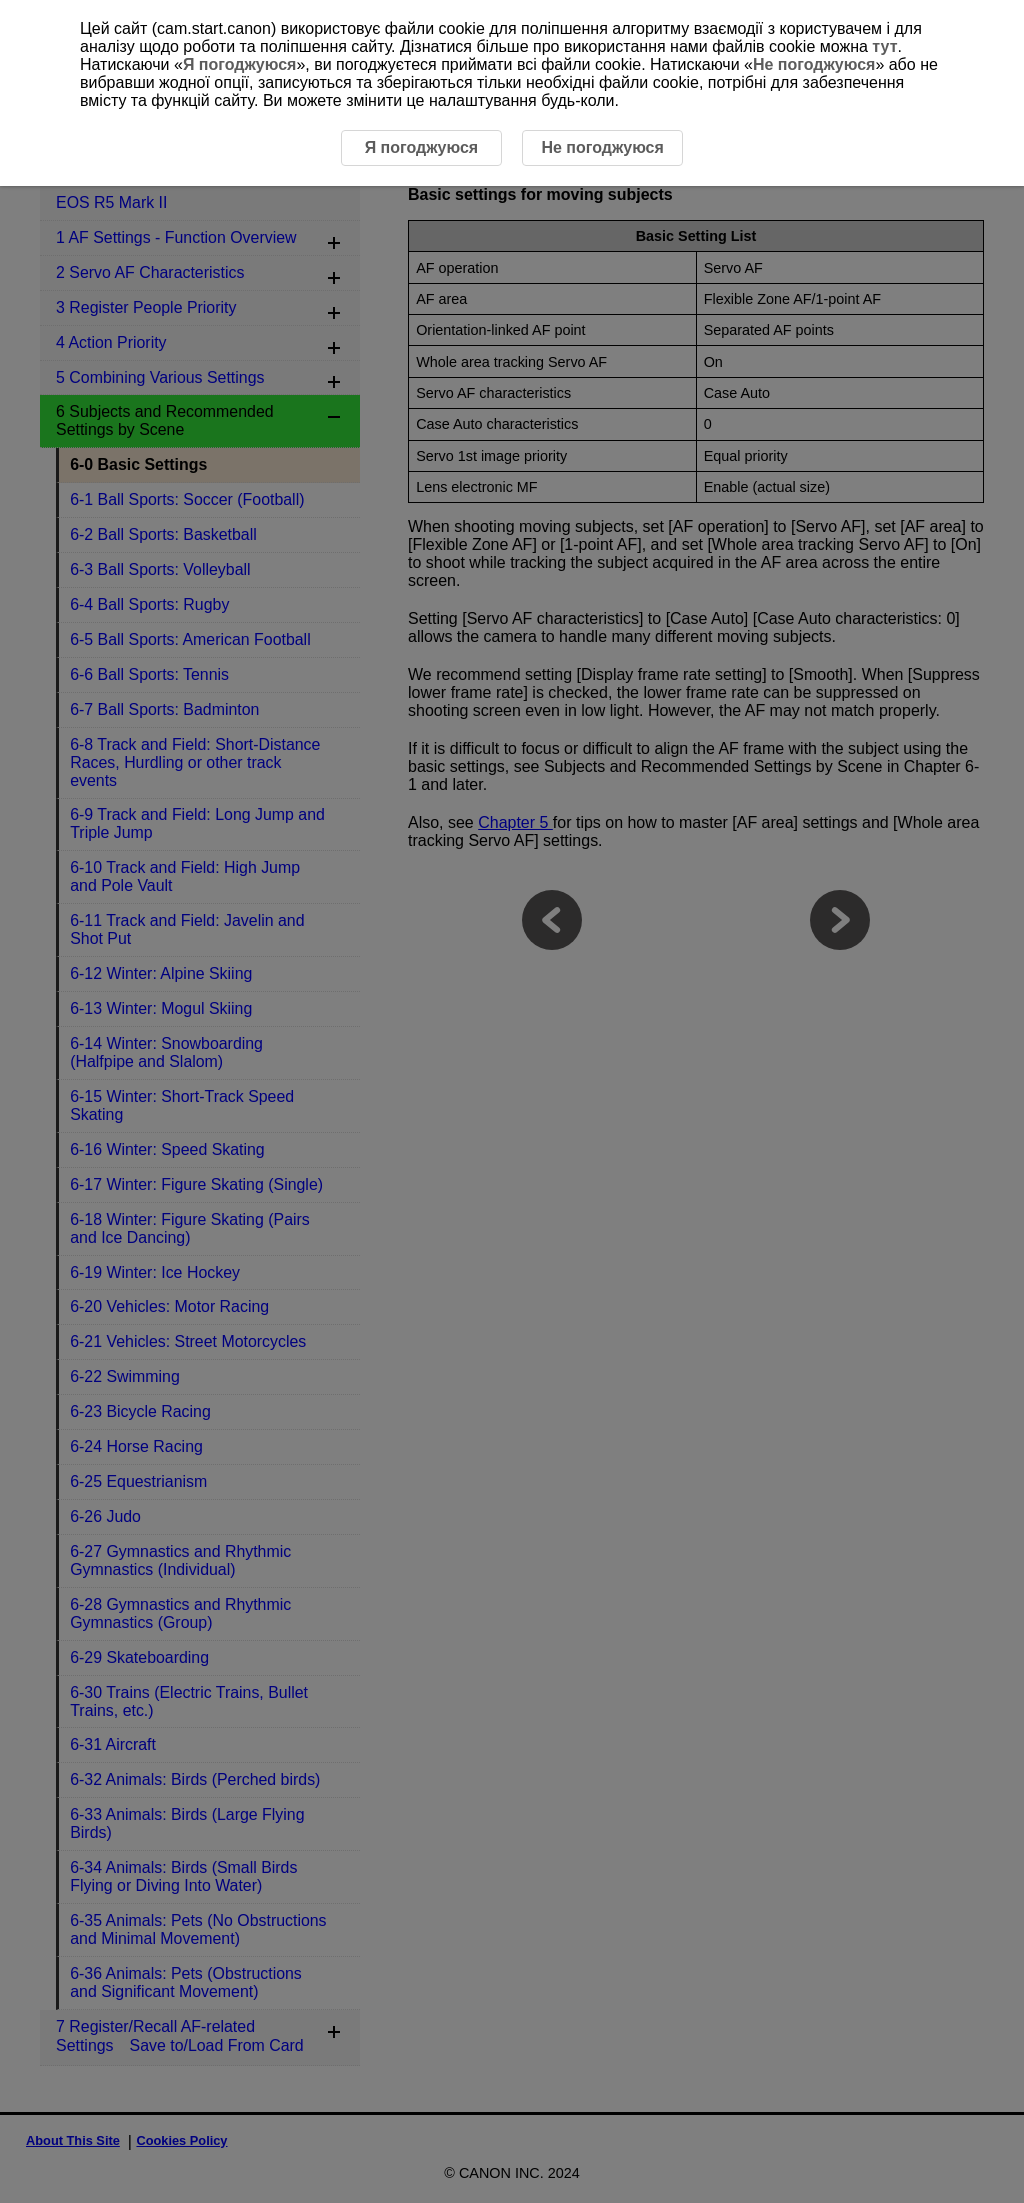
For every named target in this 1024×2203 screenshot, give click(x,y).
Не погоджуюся (814, 64)
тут (884, 46)
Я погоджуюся (239, 64)
